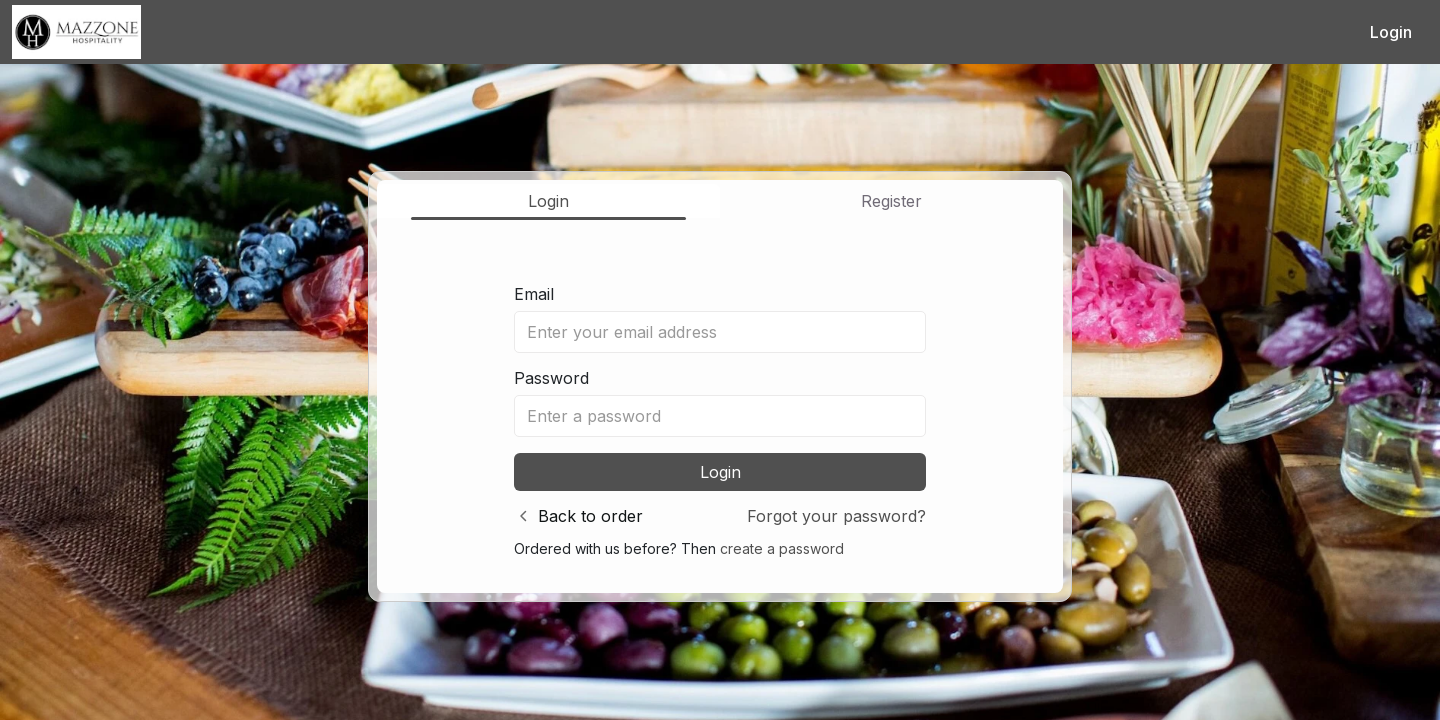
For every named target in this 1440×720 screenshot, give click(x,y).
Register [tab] (891, 201)
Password (551, 378)
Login (1391, 32)
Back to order (590, 516)
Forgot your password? (836, 516)
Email (534, 294)
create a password (782, 548)
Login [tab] (548, 201)
